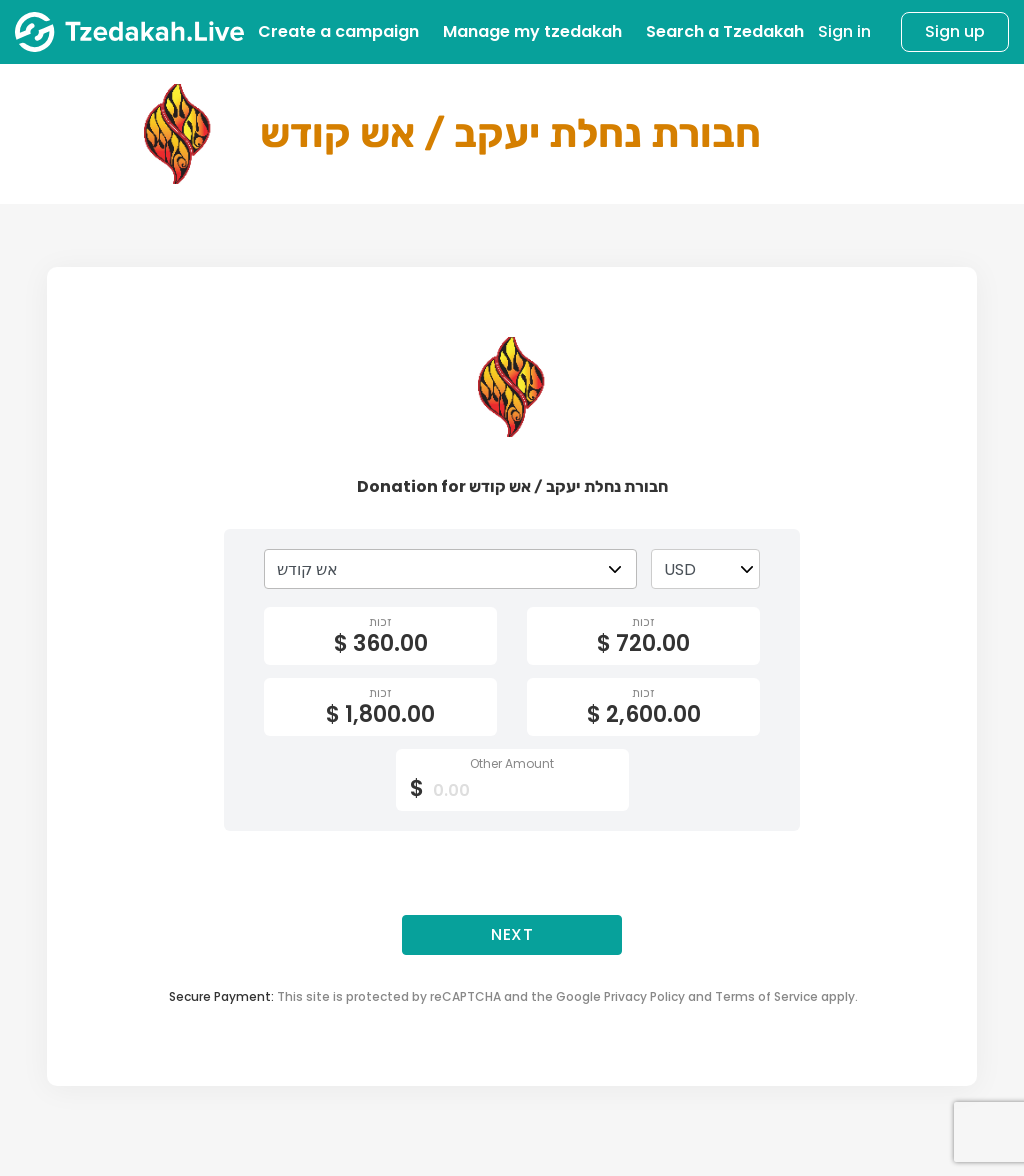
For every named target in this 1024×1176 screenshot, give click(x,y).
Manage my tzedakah (532, 31)
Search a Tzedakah (725, 31)
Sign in (844, 32)
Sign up (955, 31)
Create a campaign (338, 31)
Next (512, 934)
